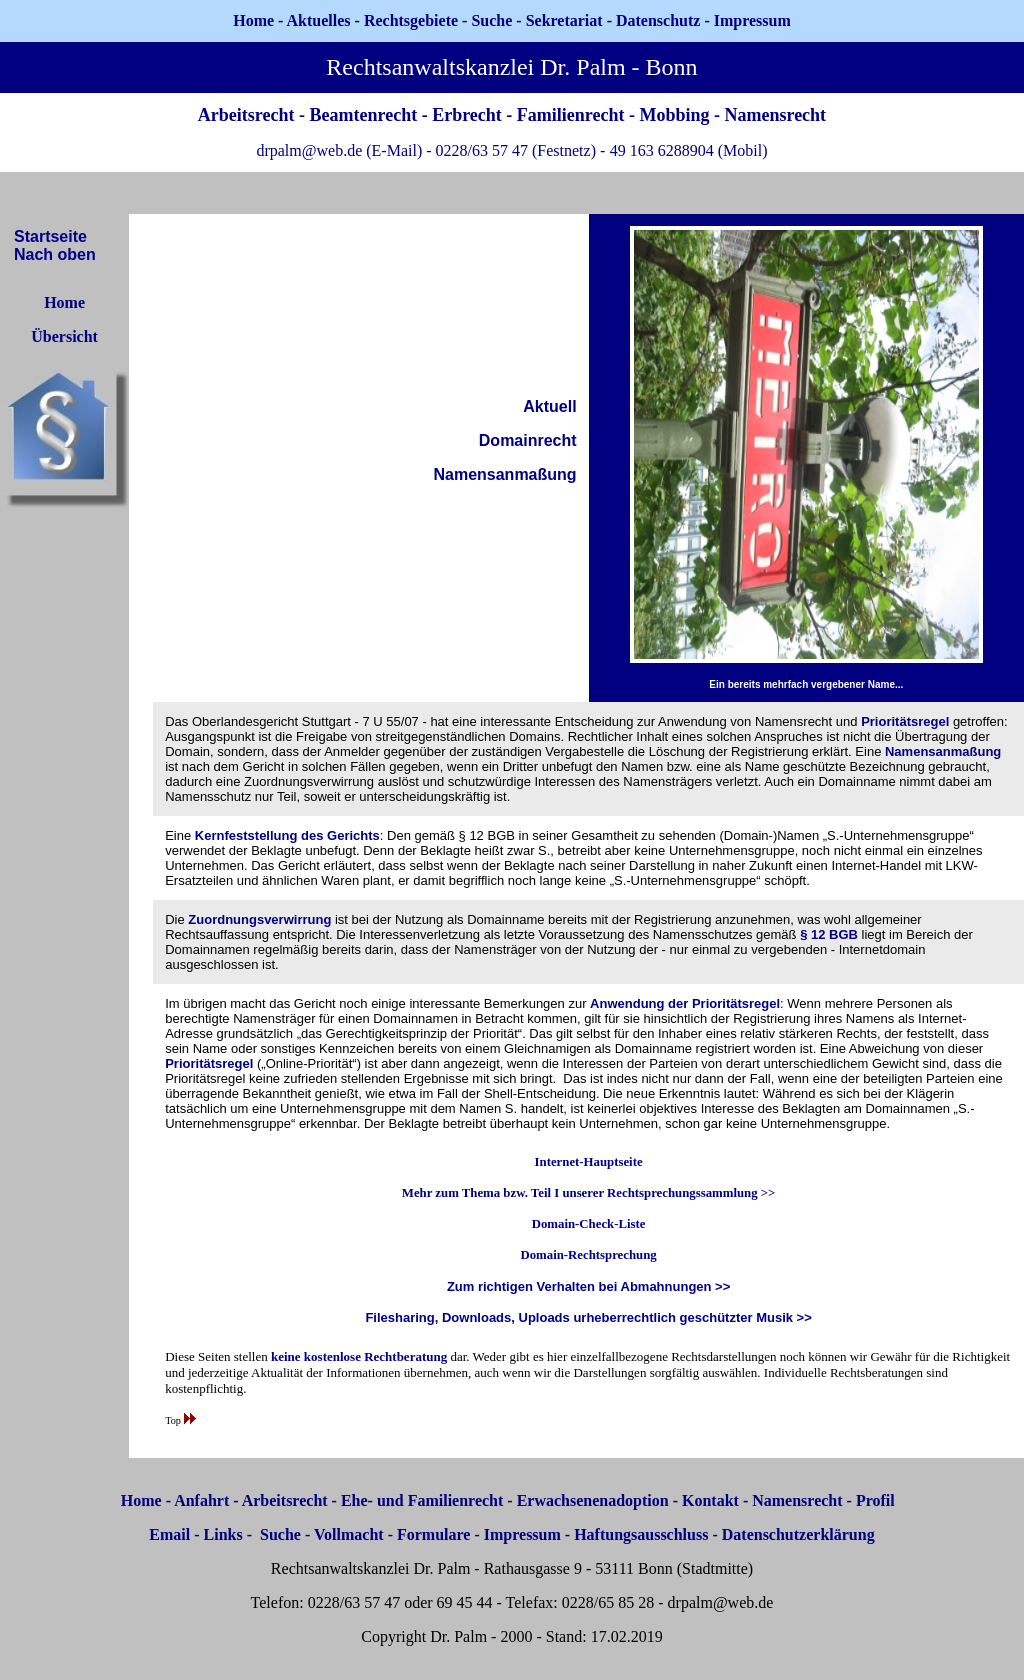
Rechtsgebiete (411, 20)
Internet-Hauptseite (589, 1162)
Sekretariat (566, 20)
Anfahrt (201, 1500)
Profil (875, 1500)
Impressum (522, 1534)
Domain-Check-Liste (589, 1224)
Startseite (50, 236)
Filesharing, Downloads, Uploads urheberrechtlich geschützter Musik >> (588, 1317)
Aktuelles (319, 20)
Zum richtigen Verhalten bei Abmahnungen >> (588, 1286)
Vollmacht (349, 1534)
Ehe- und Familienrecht (422, 1500)
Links (223, 1534)
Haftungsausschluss (641, 1534)
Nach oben (55, 254)
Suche (491, 20)
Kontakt (710, 1500)
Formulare (433, 1534)
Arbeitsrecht (285, 1500)
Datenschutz (658, 20)
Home (253, 20)
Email (169, 1534)
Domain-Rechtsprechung (588, 1255)
